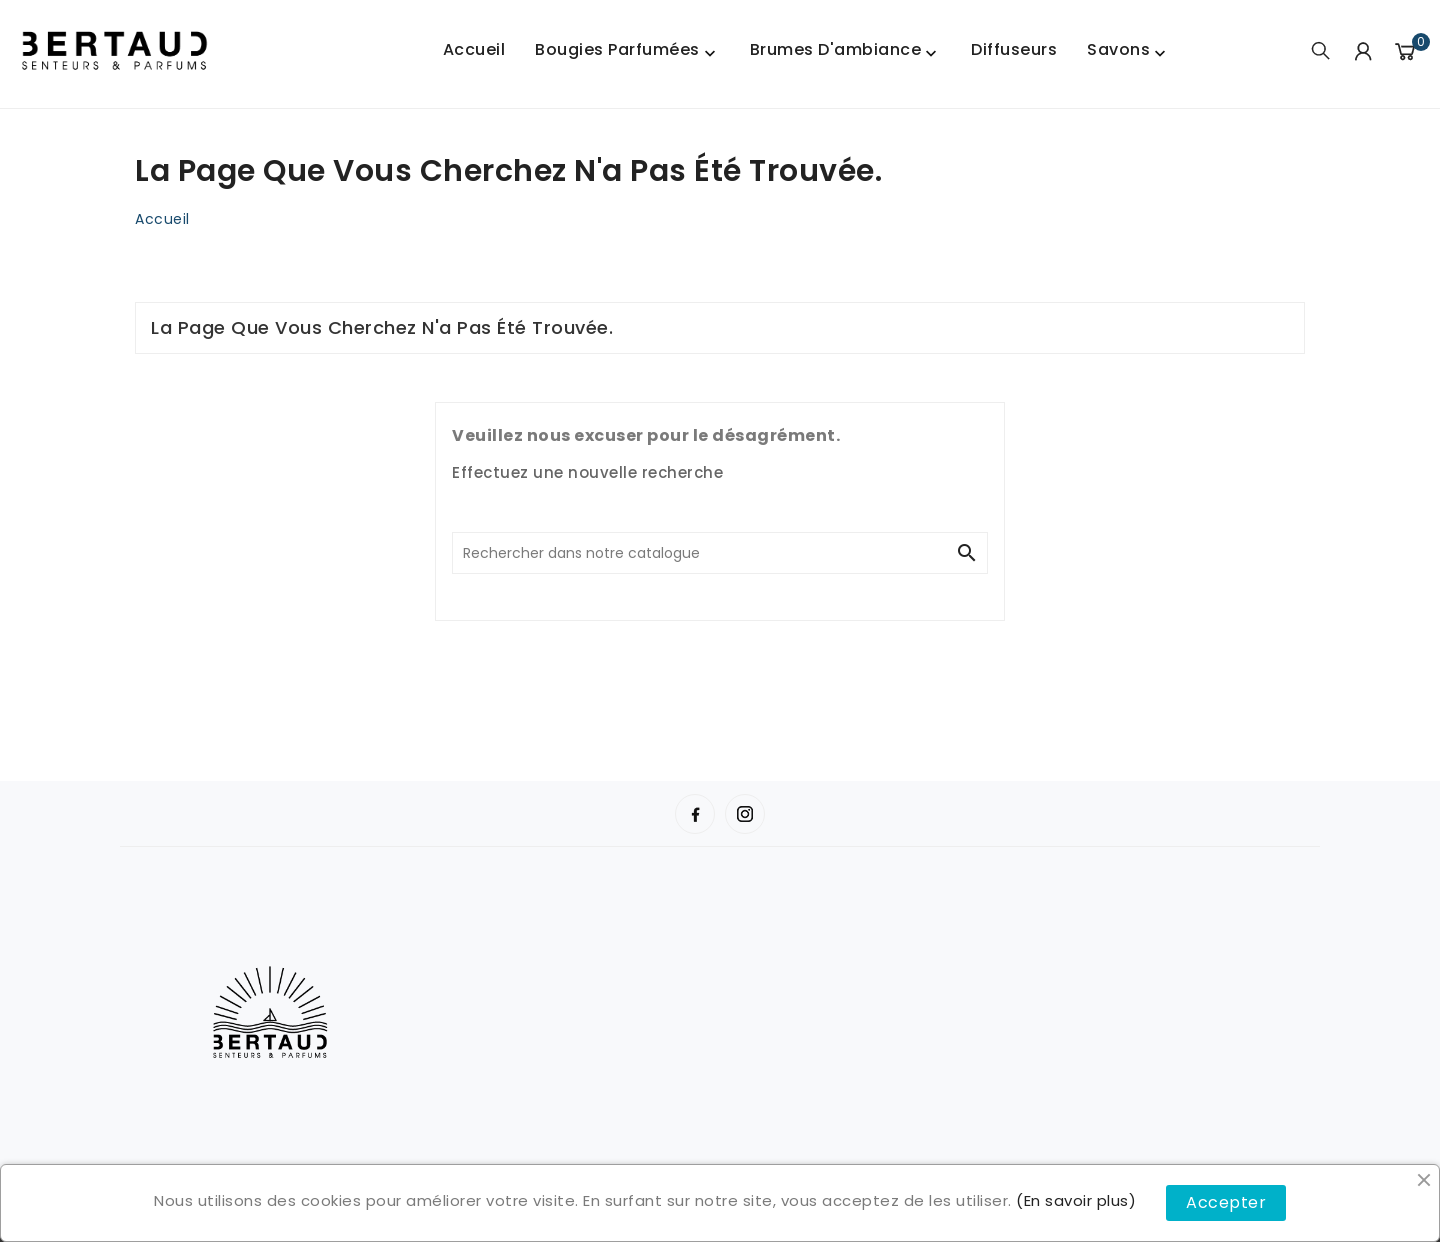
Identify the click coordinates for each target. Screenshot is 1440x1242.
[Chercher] (700, 553)
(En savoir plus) (1076, 1200)
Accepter (1226, 1202)
